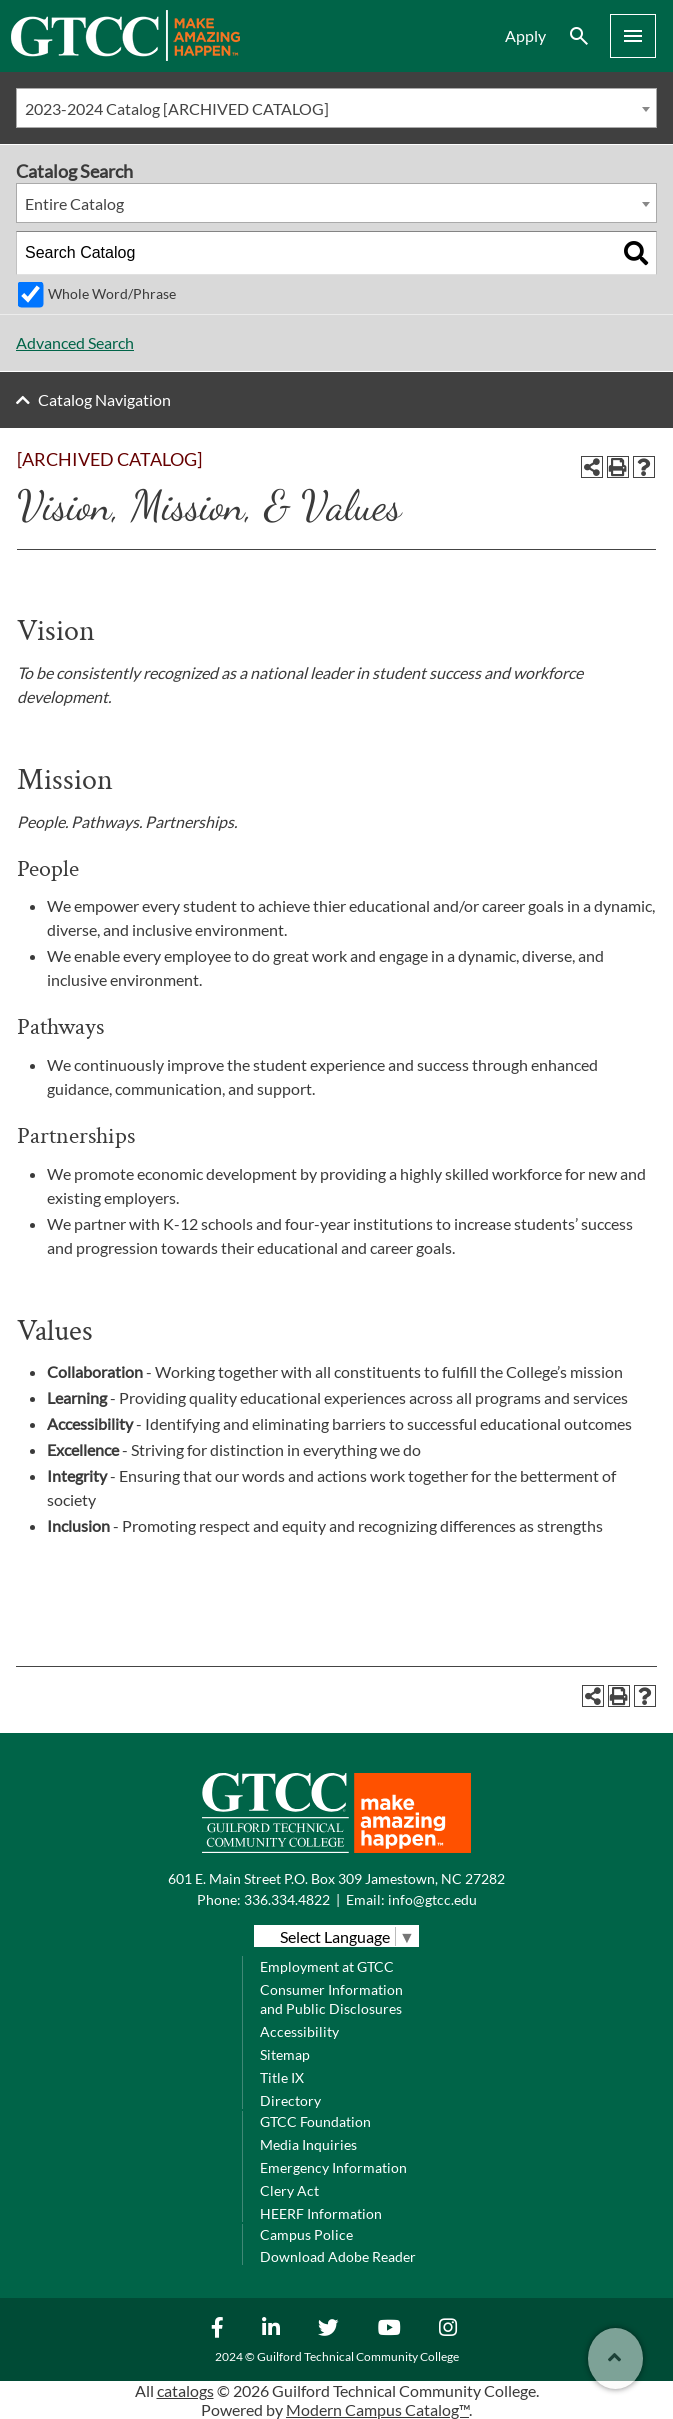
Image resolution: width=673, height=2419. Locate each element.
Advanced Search (75, 342)
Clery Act (289, 2190)
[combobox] (336, 108)
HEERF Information (321, 2213)
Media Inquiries (308, 2144)
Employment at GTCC (327, 1966)
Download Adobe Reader (338, 2256)
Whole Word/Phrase (112, 293)
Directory (290, 2100)
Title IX (282, 2077)
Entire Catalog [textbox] (74, 203)
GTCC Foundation (315, 2121)
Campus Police (306, 2234)
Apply (525, 35)
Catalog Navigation (104, 399)
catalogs (185, 2390)
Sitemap (285, 2054)
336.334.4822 (287, 1899)
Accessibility (299, 2031)
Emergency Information (333, 2167)
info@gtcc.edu (432, 1899)
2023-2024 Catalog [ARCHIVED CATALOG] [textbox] (177, 108)
